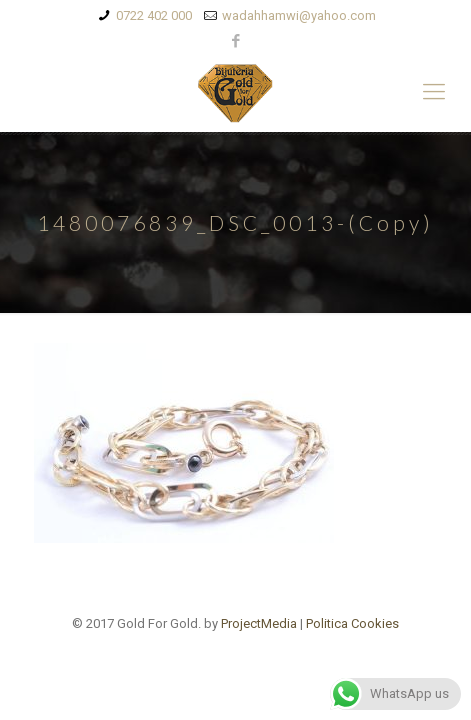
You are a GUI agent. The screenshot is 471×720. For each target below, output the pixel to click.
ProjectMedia (259, 623)
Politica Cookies (352, 623)
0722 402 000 (154, 15)
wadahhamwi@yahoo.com (299, 15)
